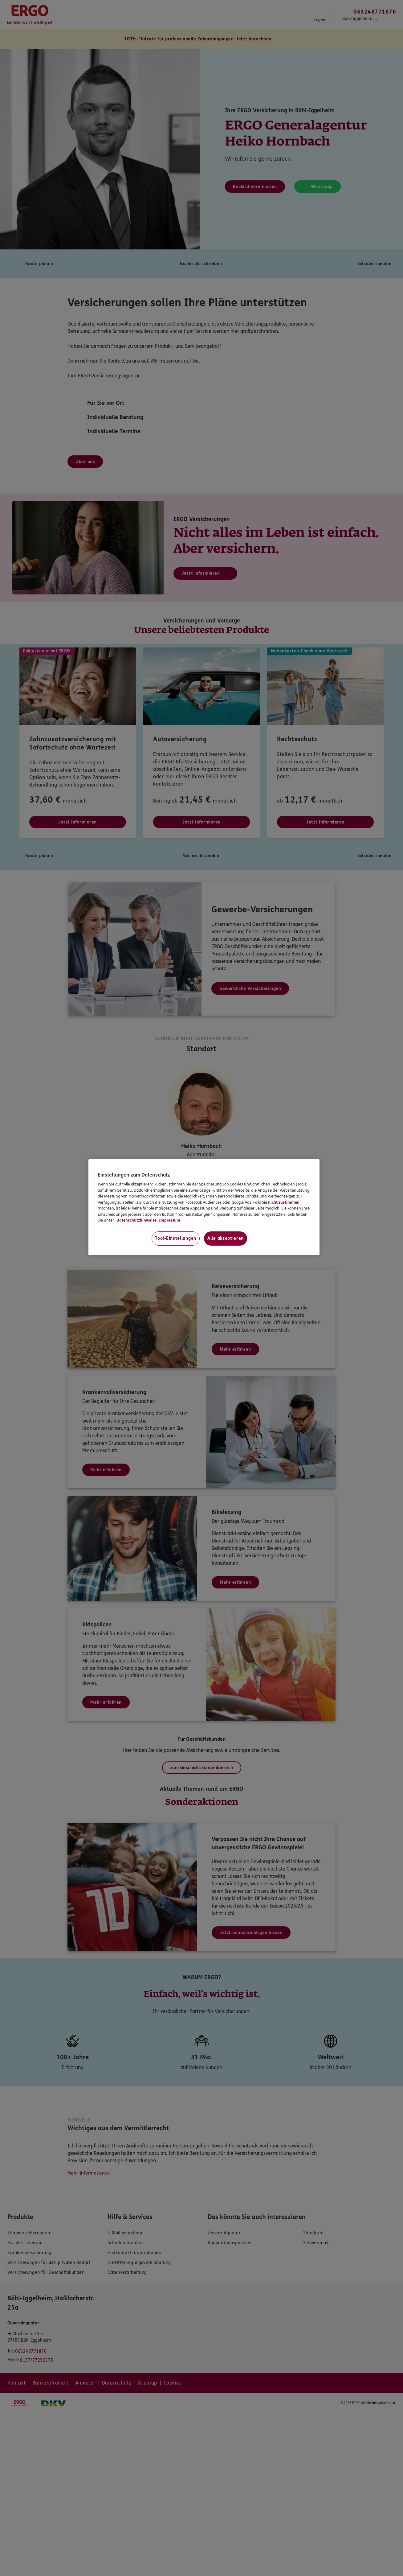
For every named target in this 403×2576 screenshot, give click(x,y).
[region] (204, 1207)
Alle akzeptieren (225, 1238)
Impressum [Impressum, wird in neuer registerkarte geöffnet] (169, 1220)
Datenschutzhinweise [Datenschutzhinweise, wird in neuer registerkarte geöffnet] (136, 1220)
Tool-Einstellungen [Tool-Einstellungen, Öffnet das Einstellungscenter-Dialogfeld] (175, 1238)
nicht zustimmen (283, 1202)
